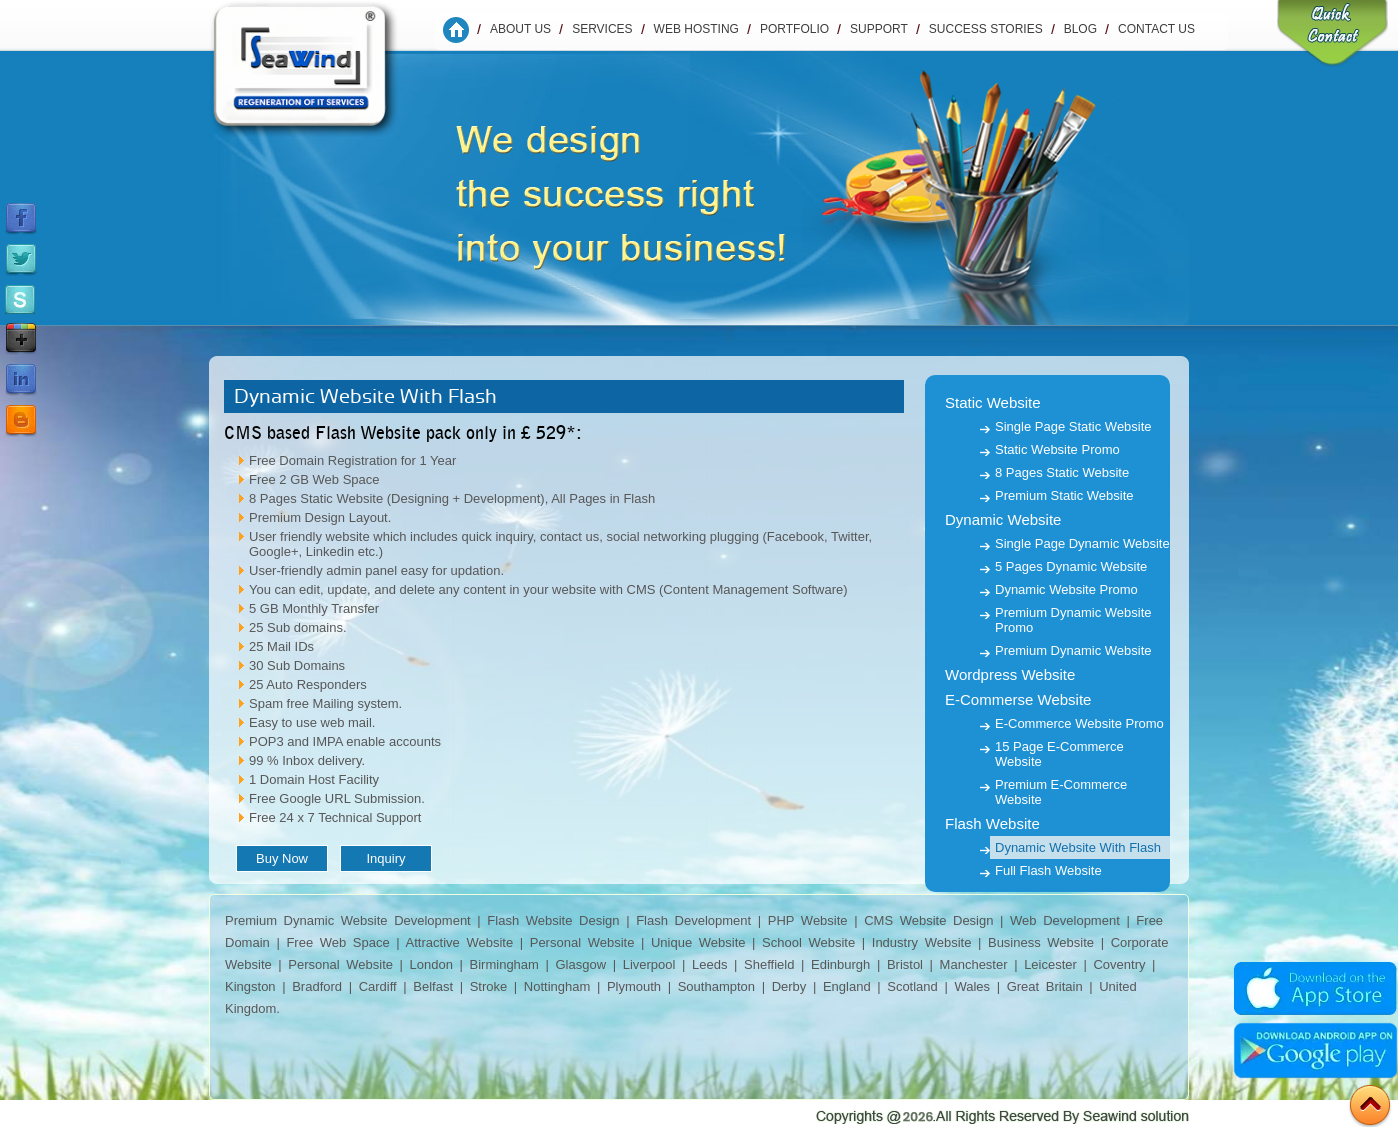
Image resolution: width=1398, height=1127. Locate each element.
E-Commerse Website (1018, 699)
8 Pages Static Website (1062, 472)
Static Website (993, 402)
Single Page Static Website (1073, 426)
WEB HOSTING (696, 29)
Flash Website (992, 823)
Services (602, 29)
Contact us (1156, 29)
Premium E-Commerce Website (1061, 792)
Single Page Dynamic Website (1082, 543)
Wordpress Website (1010, 674)
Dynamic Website (1003, 519)
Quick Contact (1332, 34)
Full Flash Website (1048, 870)
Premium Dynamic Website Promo (1073, 620)
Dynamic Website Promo (1066, 589)
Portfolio (794, 29)
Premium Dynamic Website (1073, 650)
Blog (1080, 29)
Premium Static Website (1064, 495)
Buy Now (282, 858)
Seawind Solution (318, 75)
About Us (520, 29)
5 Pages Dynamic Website (1071, 566)
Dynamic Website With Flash (1078, 847)
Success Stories (986, 29)
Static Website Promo (1057, 449)
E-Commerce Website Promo (1079, 723)
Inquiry (385, 858)
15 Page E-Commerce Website (1059, 754)
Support (879, 29)
